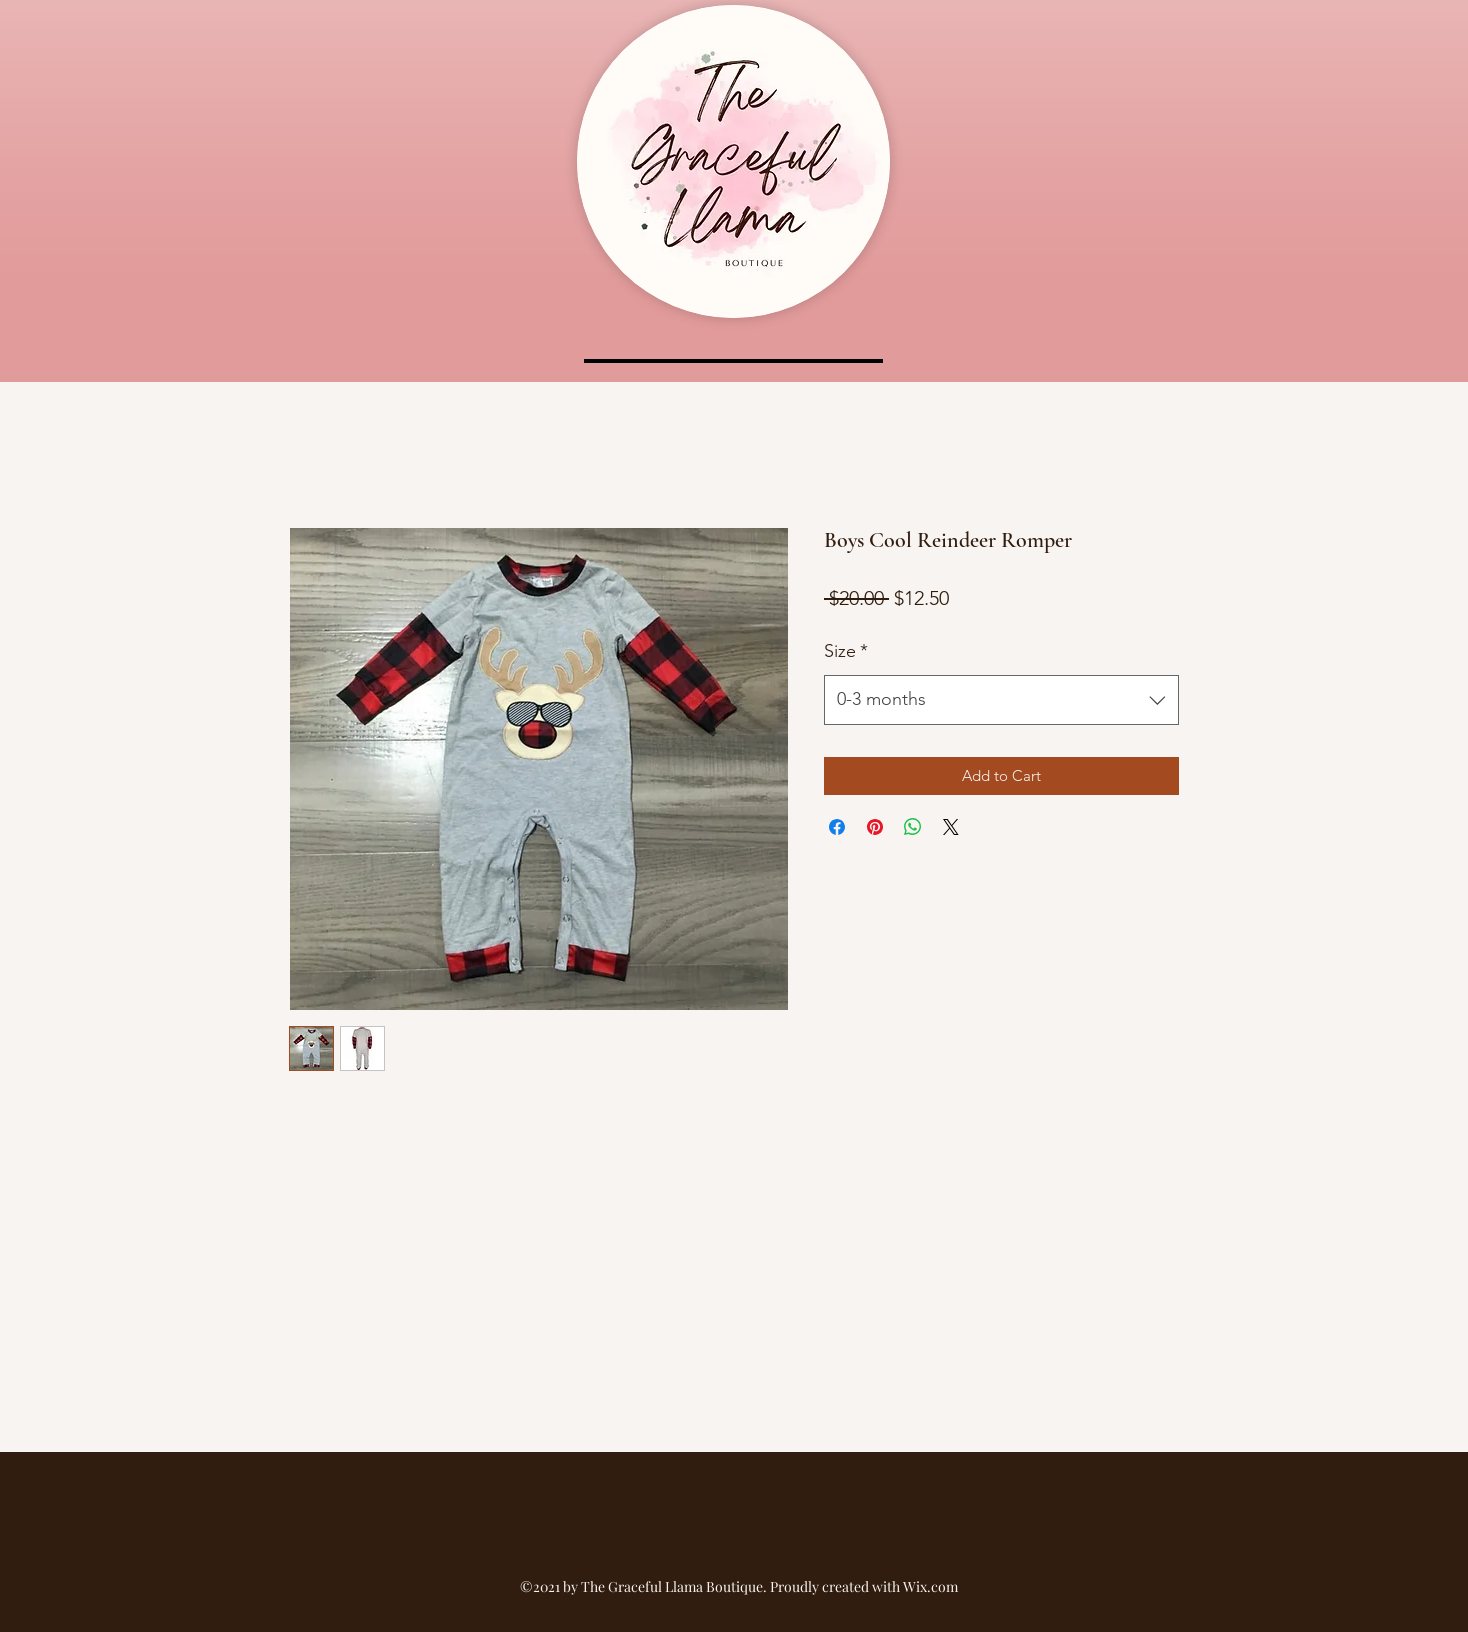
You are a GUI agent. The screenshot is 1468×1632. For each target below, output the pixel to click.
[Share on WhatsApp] (913, 827)
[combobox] (1001, 700)
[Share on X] (951, 827)
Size (846, 651)
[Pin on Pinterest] (875, 827)
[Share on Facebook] (837, 827)
